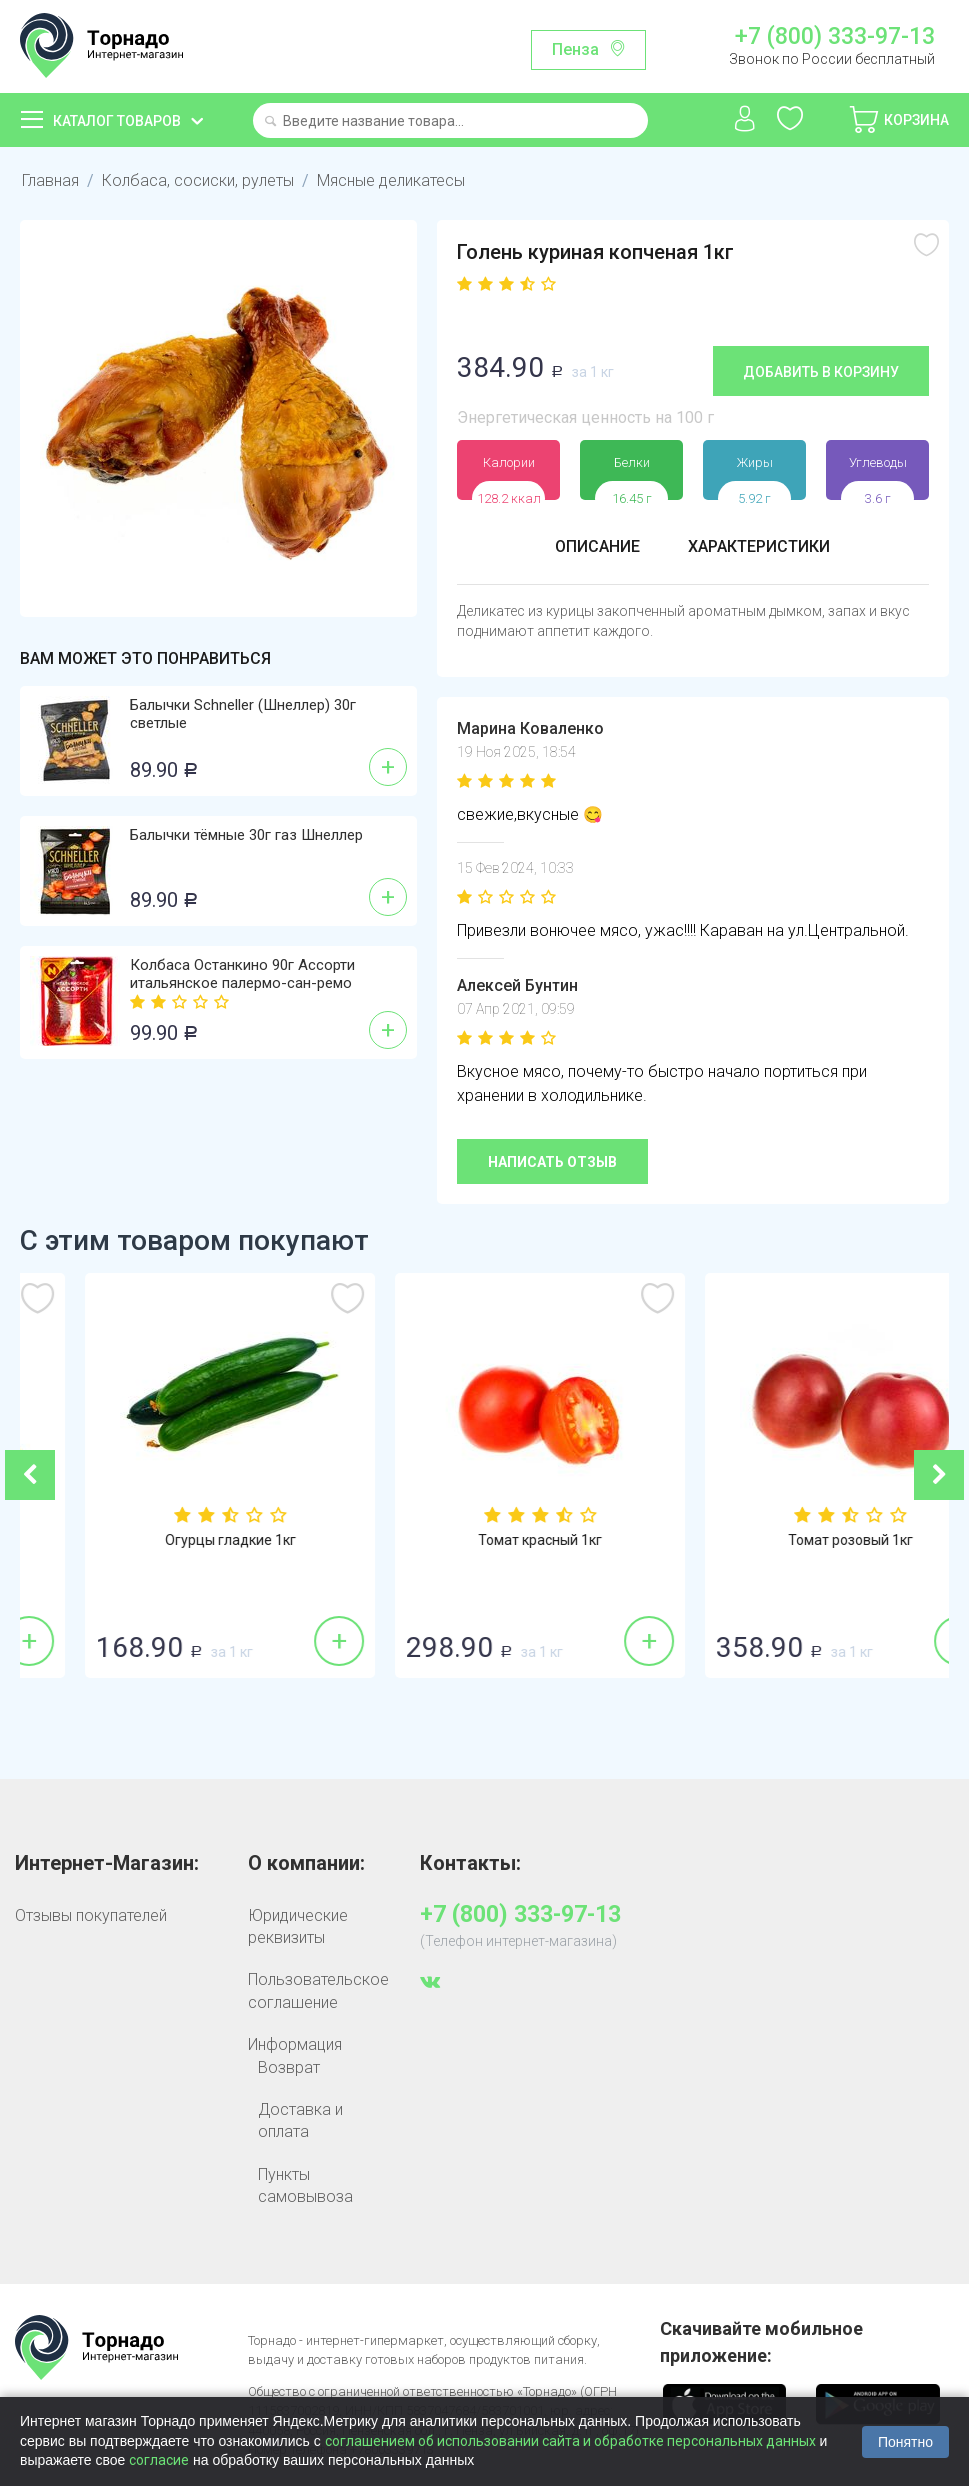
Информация (295, 2044)
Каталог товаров (117, 121)
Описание (597, 546)
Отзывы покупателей (91, 1915)
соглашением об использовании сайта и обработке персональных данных (570, 2441)
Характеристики (759, 546)
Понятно (905, 2442)
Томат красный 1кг (795, 1540)
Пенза (575, 49)
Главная (50, 180)
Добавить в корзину (821, 372)
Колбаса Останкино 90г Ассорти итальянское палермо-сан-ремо (242, 974)
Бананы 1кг (175, 1540)
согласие (159, 2460)
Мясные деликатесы (391, 180)
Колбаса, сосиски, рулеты (198, 180)
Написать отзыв (552, 1162)
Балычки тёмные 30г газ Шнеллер (246, 835)
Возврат (289, 2067)
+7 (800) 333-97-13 (835, 37)
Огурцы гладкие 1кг (485, 1540)
